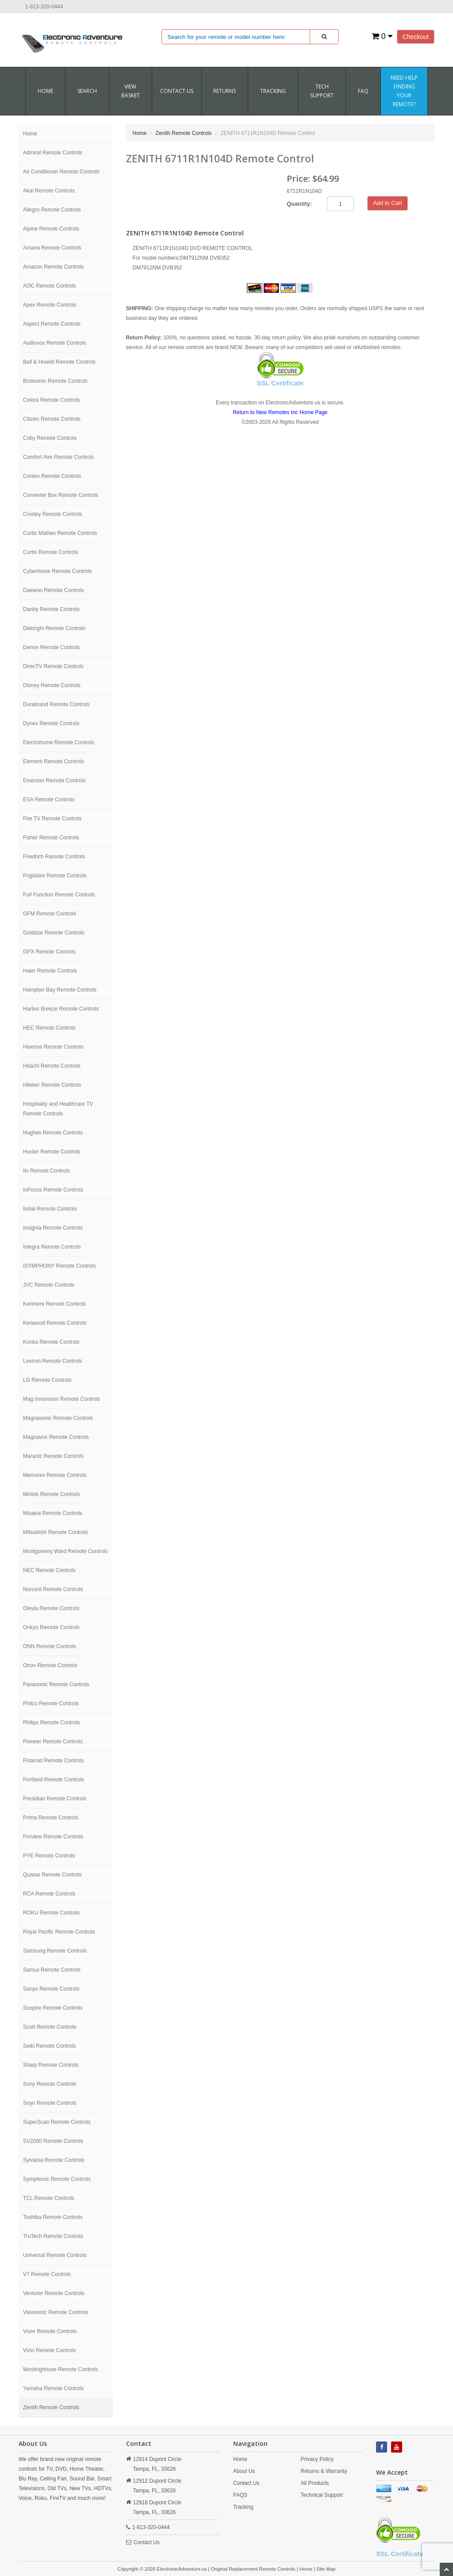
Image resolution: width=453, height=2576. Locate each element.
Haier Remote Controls (50, 971)
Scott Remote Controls (50, 2027)
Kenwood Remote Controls (54, 1323)
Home (45, 91)
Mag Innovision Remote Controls (61, 1399)
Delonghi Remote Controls (54, 628)
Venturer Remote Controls (53, 2293)
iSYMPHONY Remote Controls (59, 1266)
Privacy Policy (317, 2459)
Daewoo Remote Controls (53, 590)
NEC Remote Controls (49, 1570)
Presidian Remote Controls (54, 1799)
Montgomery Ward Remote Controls (65, 1551)
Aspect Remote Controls (52, 324)
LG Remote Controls (47, 1380)
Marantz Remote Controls (53, 1456)
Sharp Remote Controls (50, 2065)
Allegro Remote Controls (52, 210)
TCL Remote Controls (48, 2198)
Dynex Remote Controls (51, 723)
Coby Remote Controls (50, 438)
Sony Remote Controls (50, 2084)
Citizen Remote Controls (52, 419)
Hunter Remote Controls (51, 1152)
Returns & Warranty (324, 2471)
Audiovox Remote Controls (54, 343)
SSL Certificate (280, 383)
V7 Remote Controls (47, 2274)
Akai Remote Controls (49, 191)
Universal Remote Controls (54, 2255)
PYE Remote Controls (49, 1856)
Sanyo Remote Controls (51, 1989)
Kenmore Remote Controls (54, 1304)
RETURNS (224, 91)
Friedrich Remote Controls (54, 857)
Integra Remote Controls (52, 1247)
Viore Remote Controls (50, 2331)
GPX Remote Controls (49, 952)
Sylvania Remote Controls (53, 2160)
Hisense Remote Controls (53, 1047)
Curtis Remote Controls (50, 552)
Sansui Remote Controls (52, 1970)
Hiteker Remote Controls (52, 1085)
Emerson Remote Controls (54, 780)
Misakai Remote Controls (52, 1513)
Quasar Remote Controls (52, 1875)
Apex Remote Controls (50, 305)
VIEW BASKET (130, 91)
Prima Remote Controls (50, 1818)
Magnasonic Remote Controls (58, 1418)
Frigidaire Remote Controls (54, 876)
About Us (244, 2471)
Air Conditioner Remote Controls (61, 172)
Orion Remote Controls (50, 1665)
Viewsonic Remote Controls (55, 2312)
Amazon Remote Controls (53, 267)
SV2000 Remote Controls (53, 2141)
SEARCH (87, 91)
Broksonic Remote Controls (55, 381)
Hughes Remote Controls (53, 1133)
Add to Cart (387, 203)
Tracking (273, 91)
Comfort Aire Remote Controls (58, 457)
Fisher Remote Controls (51, 837)
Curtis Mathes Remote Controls (60, 533)
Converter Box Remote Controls (60, 495)
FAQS (240, 2495)
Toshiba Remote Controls (53, 2217)
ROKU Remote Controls (51, 1913)
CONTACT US (176, 91)
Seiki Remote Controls (49, 2046)
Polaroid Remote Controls (53, 1760)
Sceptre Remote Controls (53, 2008)
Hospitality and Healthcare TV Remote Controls (58, 1109)
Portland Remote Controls (53, 1779)
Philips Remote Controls (51, 1722)
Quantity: (299, 203)
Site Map (325, 2569)
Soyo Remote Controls (50, 2103)
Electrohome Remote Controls (58, 742)
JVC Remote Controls (48, 1285)
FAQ (363, 91)
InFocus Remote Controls (53, 1190)
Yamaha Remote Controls (53, 2388)
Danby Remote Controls (51, 609)
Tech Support (322, 91)
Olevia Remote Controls (51, 1608)
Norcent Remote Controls (53, 1589)
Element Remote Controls (53, 761)
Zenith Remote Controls (51, 2407)
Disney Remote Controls (52, 685)
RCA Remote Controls (49, 1894)
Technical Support (322, 2495)
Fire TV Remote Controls (52, 818)
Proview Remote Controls (53, 1837)
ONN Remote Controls (49, 1646)
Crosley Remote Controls (52, 514)
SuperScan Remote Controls (57, 2122)
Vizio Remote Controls (49, 2350)
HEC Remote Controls (49, 1028)
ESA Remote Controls (49, 799)
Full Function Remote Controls (59, 895)
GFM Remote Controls (49, 914)
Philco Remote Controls (51, 1703)
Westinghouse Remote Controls (60, 2369)
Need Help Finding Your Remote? (404, 91)
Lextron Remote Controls (52, 1361)
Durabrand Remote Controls (56, 704)
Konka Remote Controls (51, 1342)
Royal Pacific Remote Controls (59, 1932)
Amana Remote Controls (52, 248)
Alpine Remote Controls (51, 229)
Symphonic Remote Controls (57, 2179)
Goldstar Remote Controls (53, 933)
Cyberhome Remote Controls (57, 571)
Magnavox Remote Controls (56, 1437)
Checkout (416, 36)
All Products (315, 2483)
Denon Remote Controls (51, 647)
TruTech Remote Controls (53, 2236)
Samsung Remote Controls (55, 1951)
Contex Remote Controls (52, 476)
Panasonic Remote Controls (56, 1684)
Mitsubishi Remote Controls (55, 1532)
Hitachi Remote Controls (52, 1066)
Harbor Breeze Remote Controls (61, 1009)
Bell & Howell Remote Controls (59, 362)
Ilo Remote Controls (46, 1171)
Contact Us (147, 2542)
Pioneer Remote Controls (53, 1741)
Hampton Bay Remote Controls (59, 990)
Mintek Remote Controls (51, 1494)
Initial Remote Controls (50, 1209)
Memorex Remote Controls (54, 1475)
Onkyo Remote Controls (51, 1627)
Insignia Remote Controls (53, 1228)
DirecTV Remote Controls (53, 666)
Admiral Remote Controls (52, 153)
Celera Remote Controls (51, 400)
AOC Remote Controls (49, 286)
